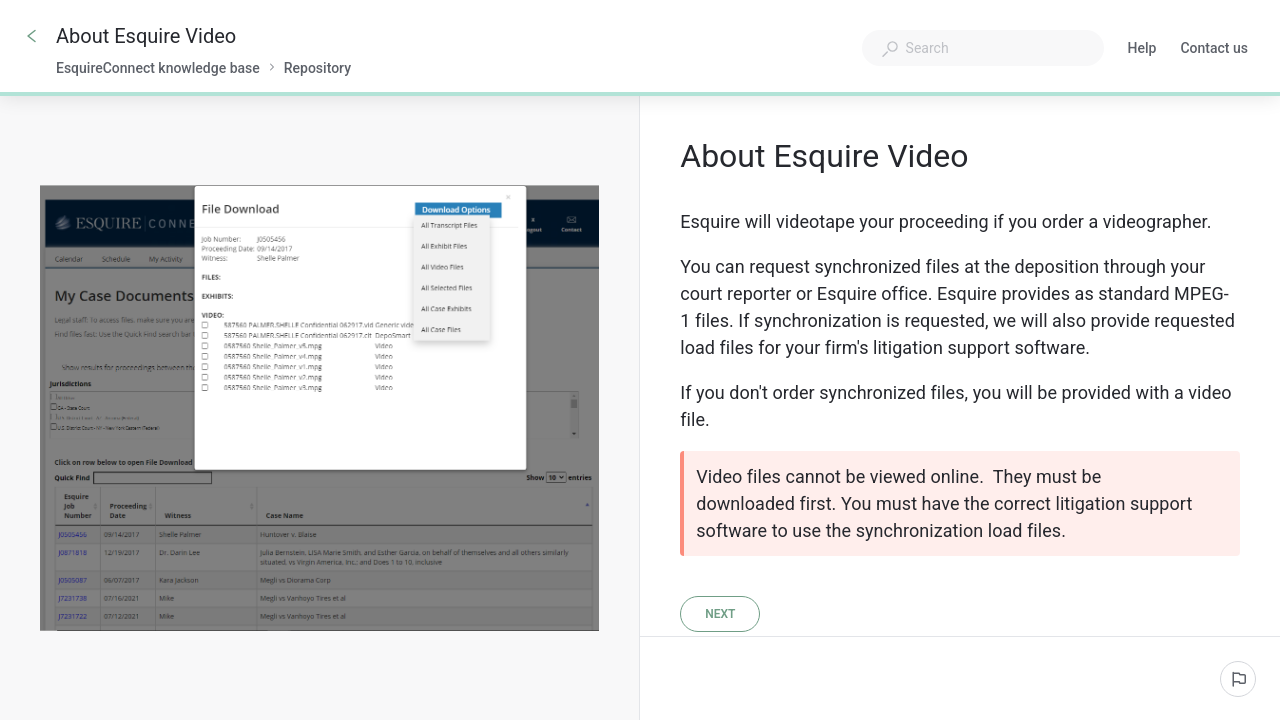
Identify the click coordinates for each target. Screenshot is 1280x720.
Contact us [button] (1214, 48)
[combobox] (983, 48)
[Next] (720, 614)
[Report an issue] (1238, 679)
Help (1142, 50)
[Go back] (32, 36)
